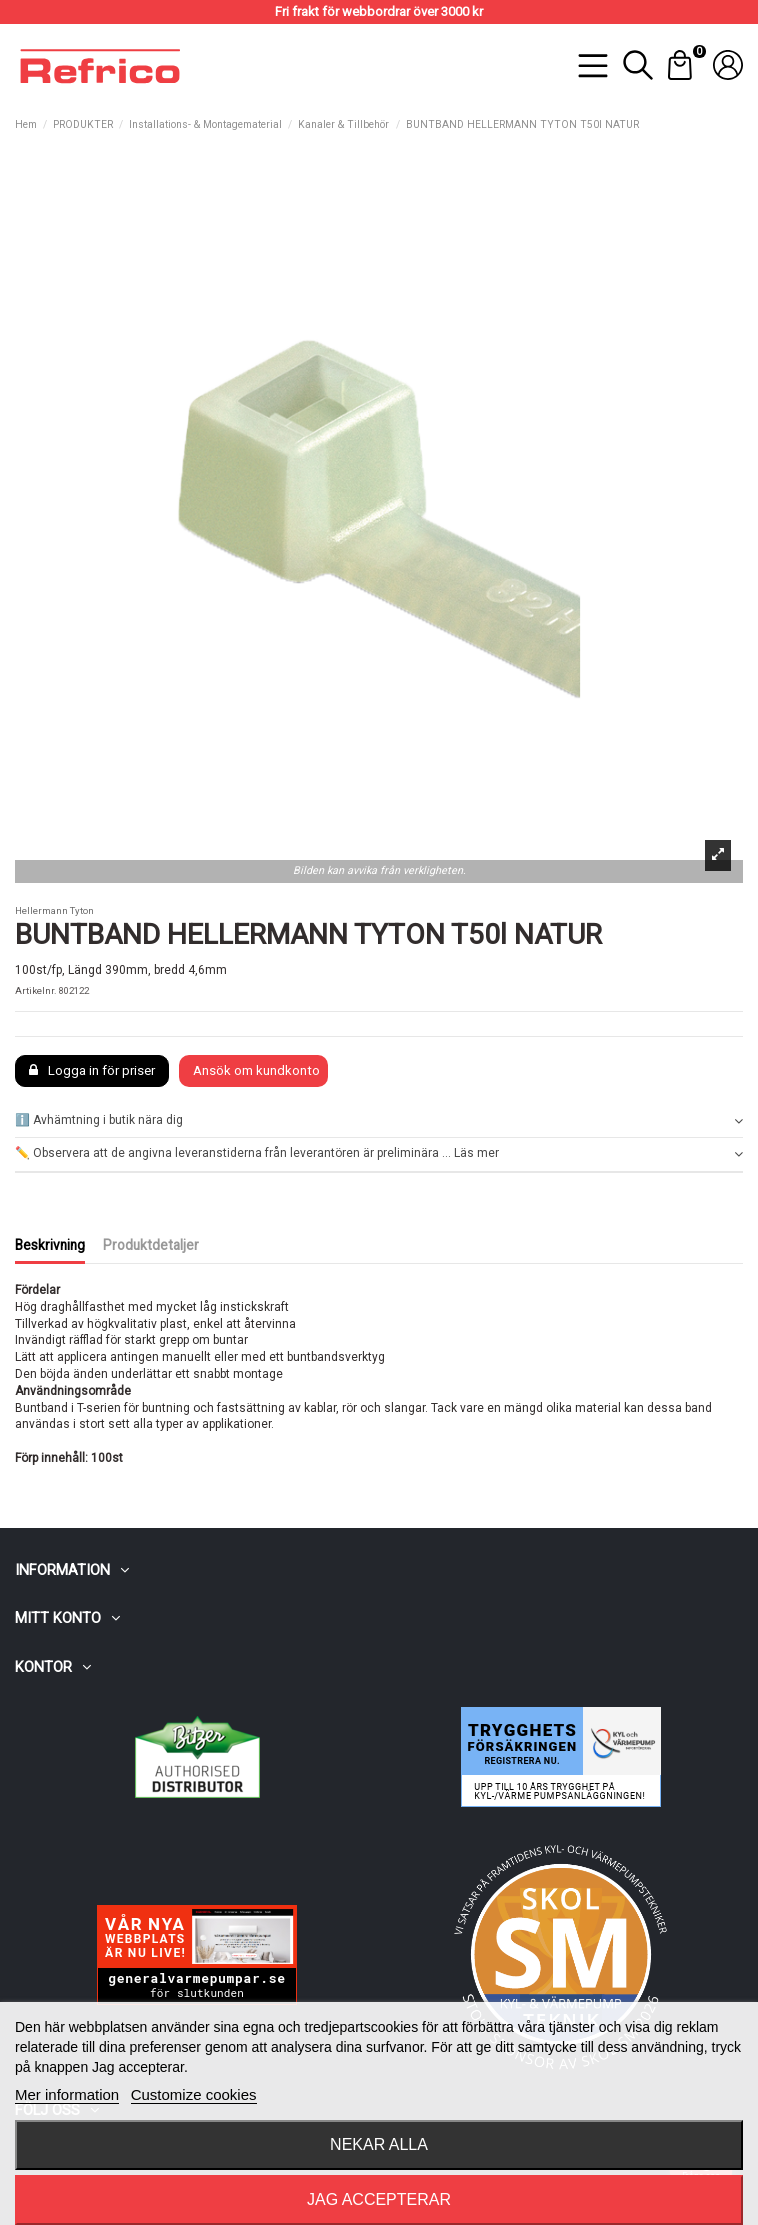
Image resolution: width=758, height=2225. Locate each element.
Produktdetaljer (151, 1245)
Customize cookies (194, 2094)
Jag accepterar (379, 2199)
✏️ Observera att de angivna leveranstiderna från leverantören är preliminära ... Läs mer (379, 1153)
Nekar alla (379, 2144)
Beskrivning (50, 1245)
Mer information (67, 2094)
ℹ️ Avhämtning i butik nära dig (379, 1120)
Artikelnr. (36, 990)
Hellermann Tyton (54, 910)
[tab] (379, 1121)
